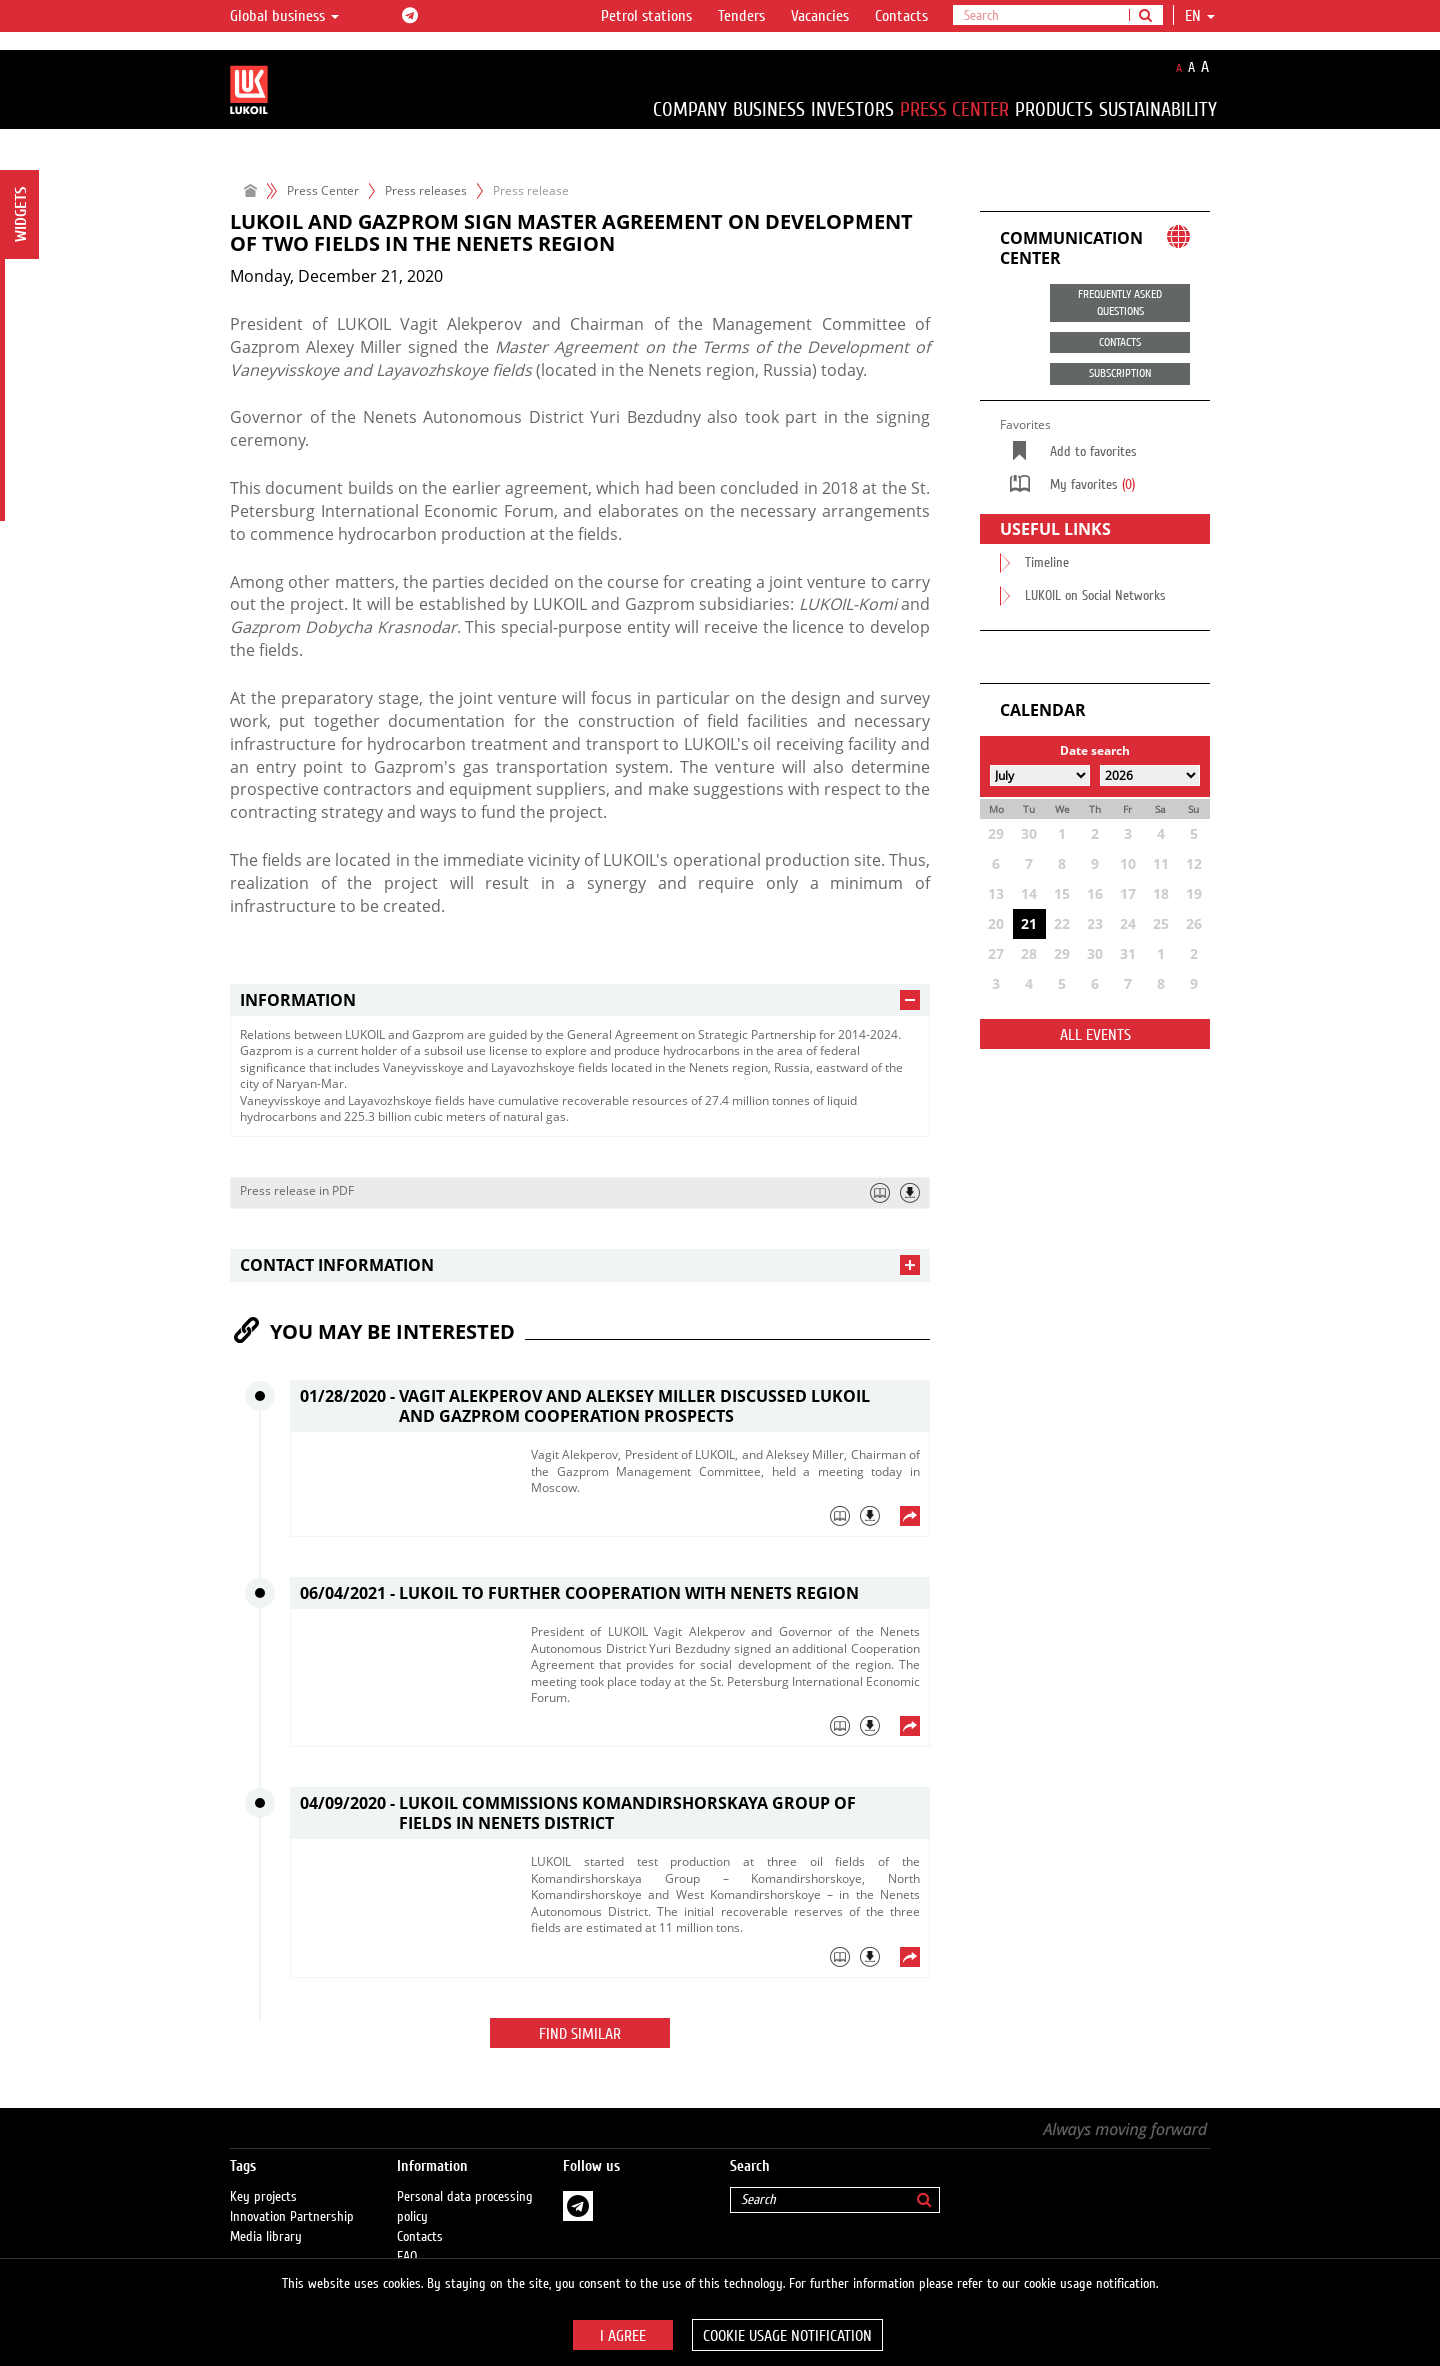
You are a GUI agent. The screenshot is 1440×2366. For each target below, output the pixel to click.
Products (1054, 109)
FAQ (407, 2237)
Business (769, 109)
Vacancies (820, 16)
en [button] (1200, 16)
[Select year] (1150, 775)
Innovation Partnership (292, 2197)
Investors (852, 109)
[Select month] (1040, 775)
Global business (284, 16)
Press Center (954, 109)
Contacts (901, 16)
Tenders (741, 16)
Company (690, 109)
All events (1095, 1035)
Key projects (263, 2177)
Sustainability (1158, 109)
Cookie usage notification (787, 2336)
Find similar (580, 2034)
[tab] (580, 1000)
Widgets (21, 214)
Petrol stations (646, 16)
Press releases (426, 190)
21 (1029, 923)
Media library (266, 2217)
